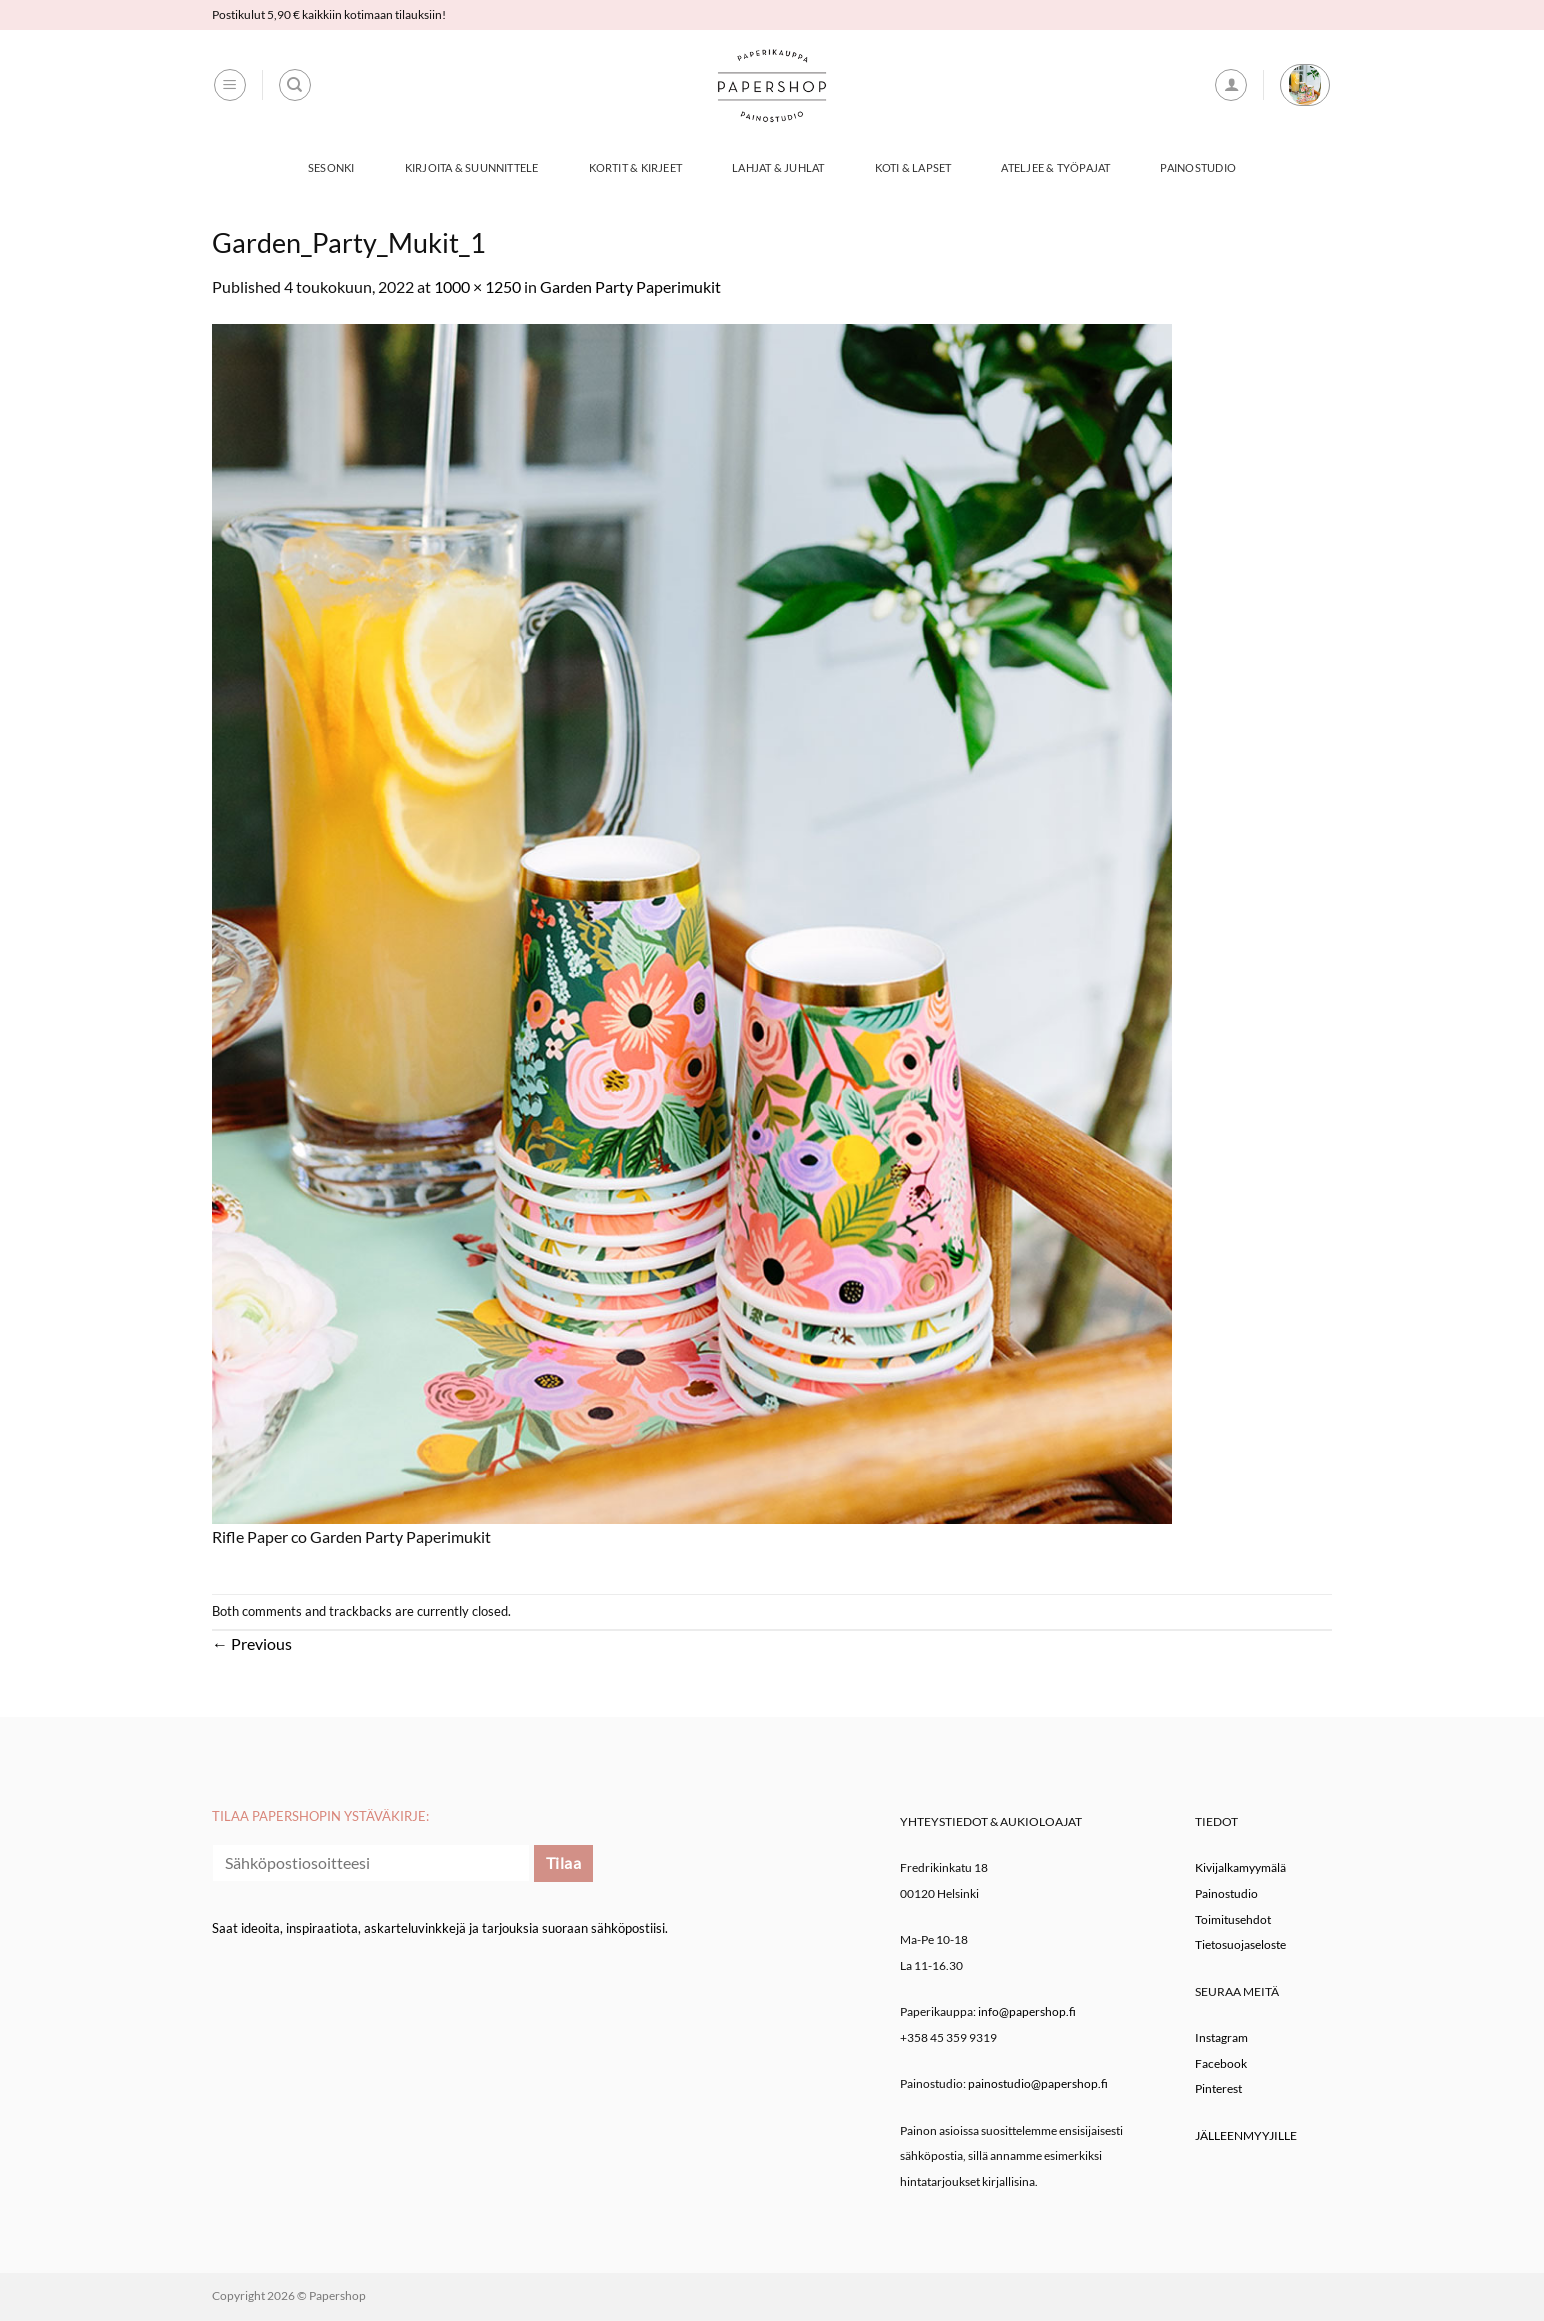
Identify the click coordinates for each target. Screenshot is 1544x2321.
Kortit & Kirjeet (636, 167)
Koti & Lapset (913, 167)
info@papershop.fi (1027, 2011)
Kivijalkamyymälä (1240, 1867)
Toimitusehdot (1233, 1919)
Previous (252, 1643)
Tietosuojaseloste (1240, 1944)
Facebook (1221, 2063)
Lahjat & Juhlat (778, 167)
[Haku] (295, 85)
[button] (230, 85)
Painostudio (1197, 167)
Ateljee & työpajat (1055, 167)
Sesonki (331, 167)
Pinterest (1218, 2088)
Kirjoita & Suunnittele (472, 167)
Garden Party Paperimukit (630, 286)
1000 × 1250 (477, 286)
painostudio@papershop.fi (1038, 2083)
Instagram (1221, 2037)
